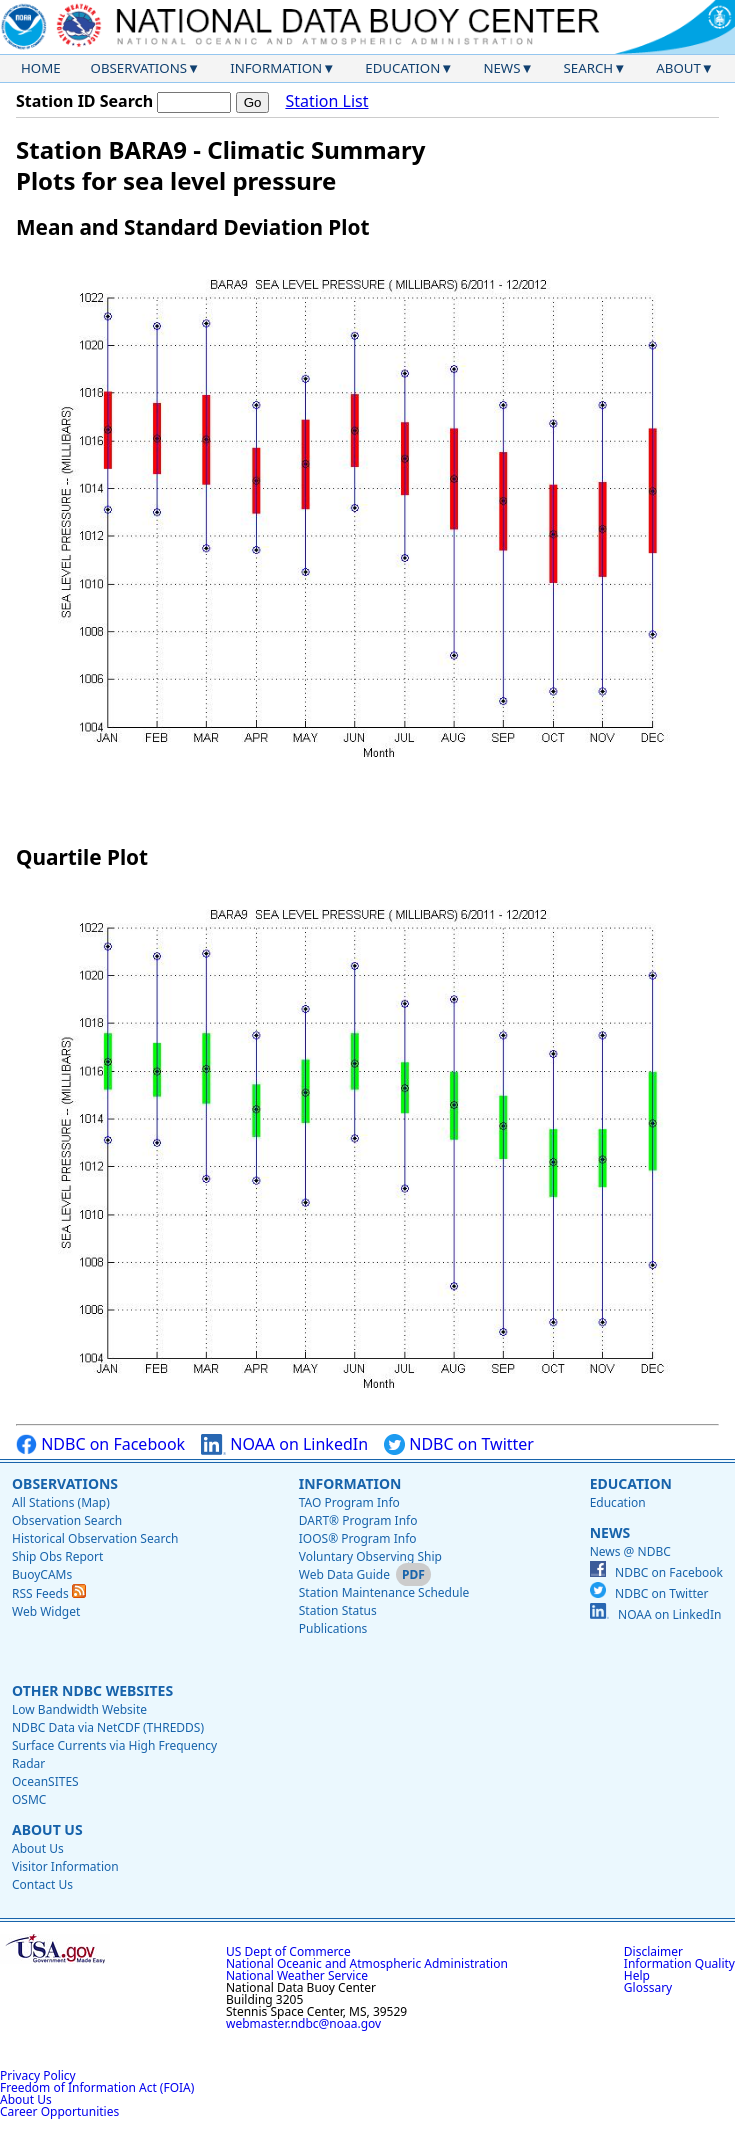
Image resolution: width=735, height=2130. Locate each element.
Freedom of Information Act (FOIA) (97, 2087)
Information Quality (679, 1963)
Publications (333, 1628)
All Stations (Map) (61, 1502)
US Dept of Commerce (288, 1951)
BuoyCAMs (42, 1574)
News (501, 68)
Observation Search (67, 1520)
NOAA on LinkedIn (284, 1444)
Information (276, 68)
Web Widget (46, 1611)
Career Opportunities (59, 2111)
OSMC (29, 1799)
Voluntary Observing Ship (370, 1556)
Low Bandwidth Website (79, 1709)
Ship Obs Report (57, 1556)
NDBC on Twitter (459, 1444)
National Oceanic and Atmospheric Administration (367, 1963)
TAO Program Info (349, 1502)
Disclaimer (653, 1951)
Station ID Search (84, 101)
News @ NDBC (630, 1551)
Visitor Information (65, 1866)
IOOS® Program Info (358, 1538)
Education (402, 68)
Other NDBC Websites (92, 1690)
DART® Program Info (358, 1520)
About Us (47, 1829)
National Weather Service (297, 1975)
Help (637, 1975)
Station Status (338, 1610)
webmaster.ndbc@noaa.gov (303, 2023)
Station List (326, 101)
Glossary (648, 1987)
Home (41, 68)
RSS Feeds (49, 1593)
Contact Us (42, 1884)
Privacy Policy (38, 2075)
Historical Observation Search (95, 1538)
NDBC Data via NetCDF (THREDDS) (108, 1727)
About (678, 68)
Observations (139, 68)
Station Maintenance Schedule (384, 1592)
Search (589, 68)
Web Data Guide (344, 1574)
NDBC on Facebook (100, 1444)
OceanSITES (45, 1781)
